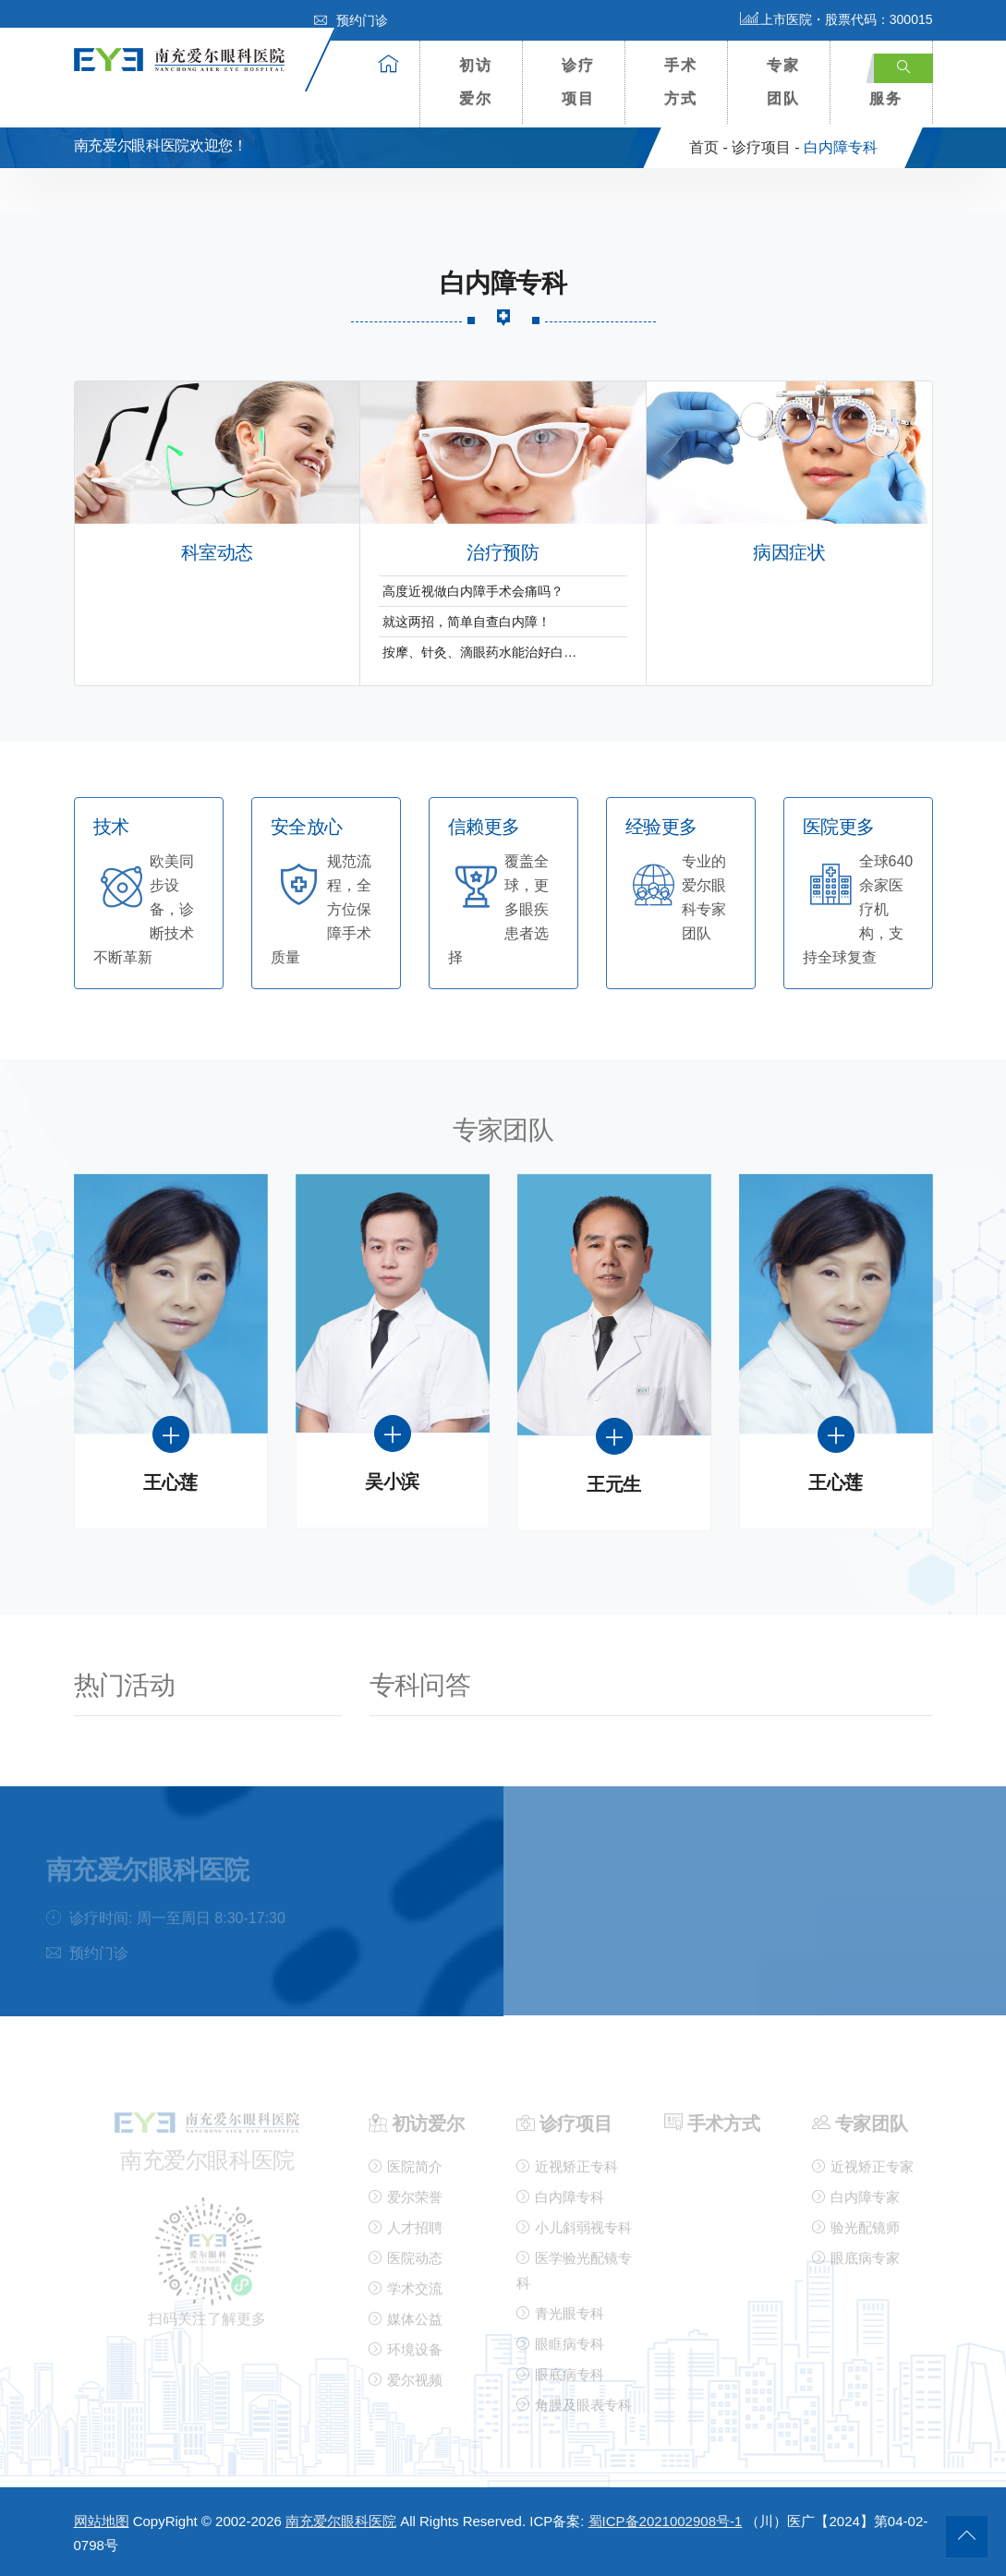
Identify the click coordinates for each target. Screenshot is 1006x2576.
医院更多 (839, 827)
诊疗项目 (578, 81)
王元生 (614, 1484)
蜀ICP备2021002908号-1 (665, 2521)
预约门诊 (351, 20)
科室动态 (217, 552)
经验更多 (661, 827)
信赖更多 (484, 827)
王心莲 (170, 1482)
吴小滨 (392, 1481)
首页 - (708, 147)
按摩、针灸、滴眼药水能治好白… (479, 652)
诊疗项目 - (766, 147)
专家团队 (783, 81)
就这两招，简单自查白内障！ (466, 621)
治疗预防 (503, 552)
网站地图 (101, 2521)
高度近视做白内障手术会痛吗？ (473, 591)
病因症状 (789, 552)
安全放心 (307, 827)
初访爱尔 (475, 81)
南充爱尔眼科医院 (340, 2521)
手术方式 (680, 81)
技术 (111, 827)
